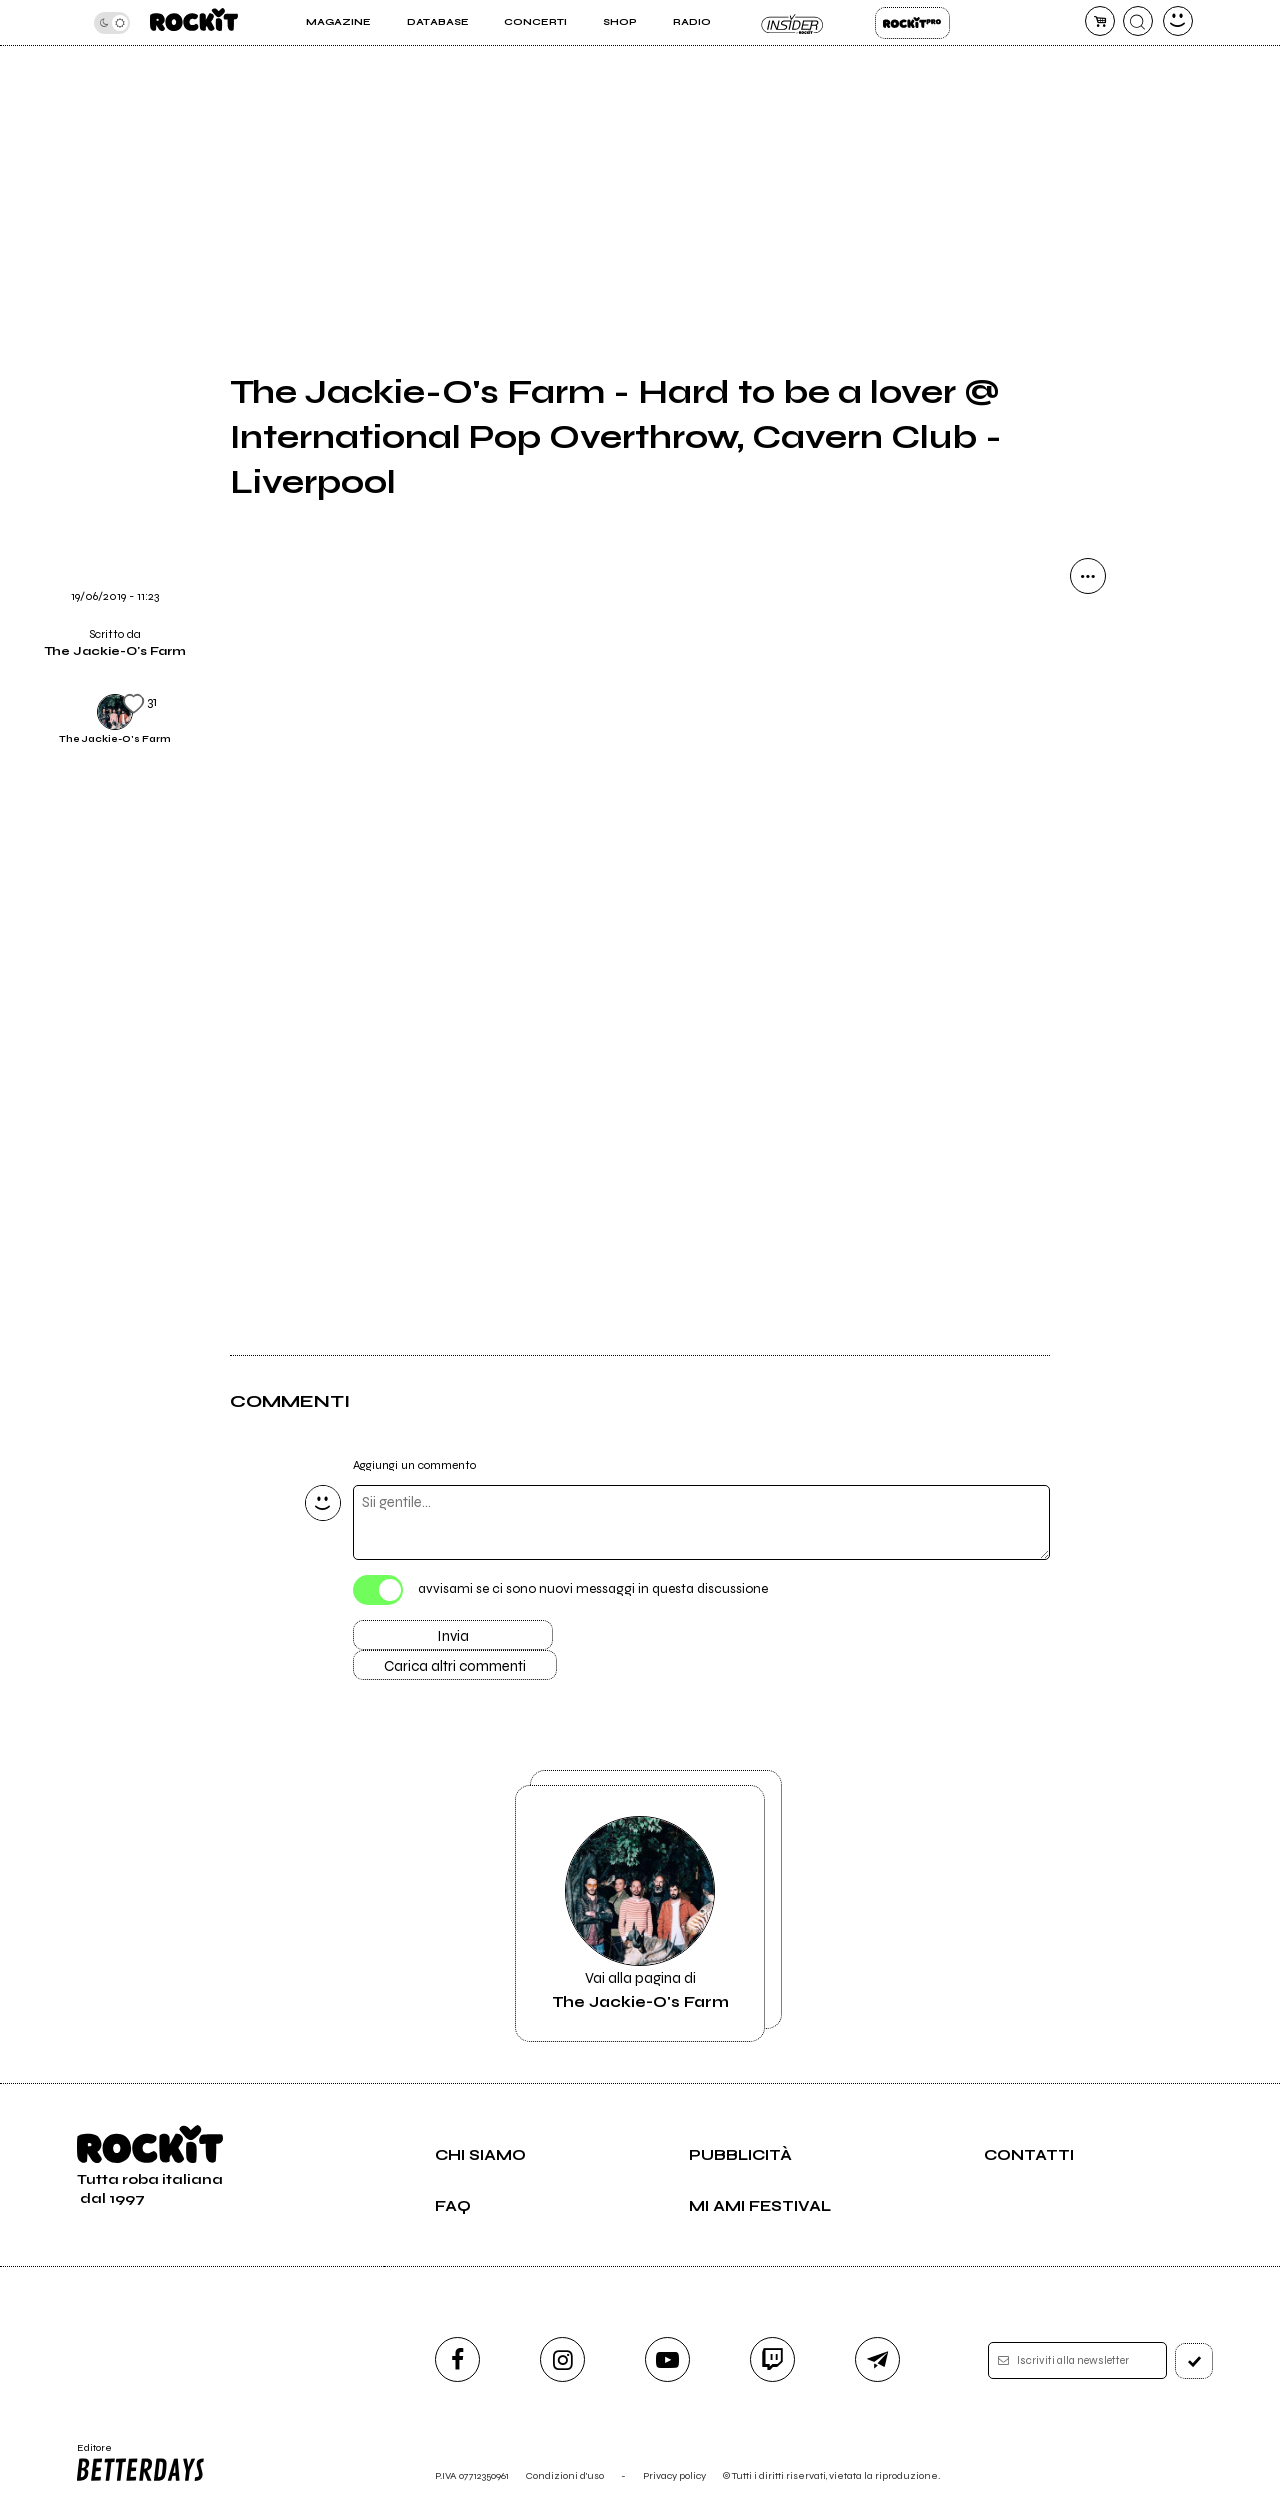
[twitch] (772, 2359)
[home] (194, 22)
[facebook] (457, 2359)
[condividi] (1088, 576)
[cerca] (1138, 21)
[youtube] (667, 2359)
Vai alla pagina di (640, 1913)
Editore (139, 2463)
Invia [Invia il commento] (453, 1636)
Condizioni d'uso (565, 2475)
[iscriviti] (1194, 2361)
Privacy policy (674, 2475)
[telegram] (877, 2359)
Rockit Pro (912, 23)
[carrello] (1100, 21)
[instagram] (562, 2359)
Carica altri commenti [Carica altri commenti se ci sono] (455, 1666)
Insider (792, 23)
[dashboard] (1178, 21)
